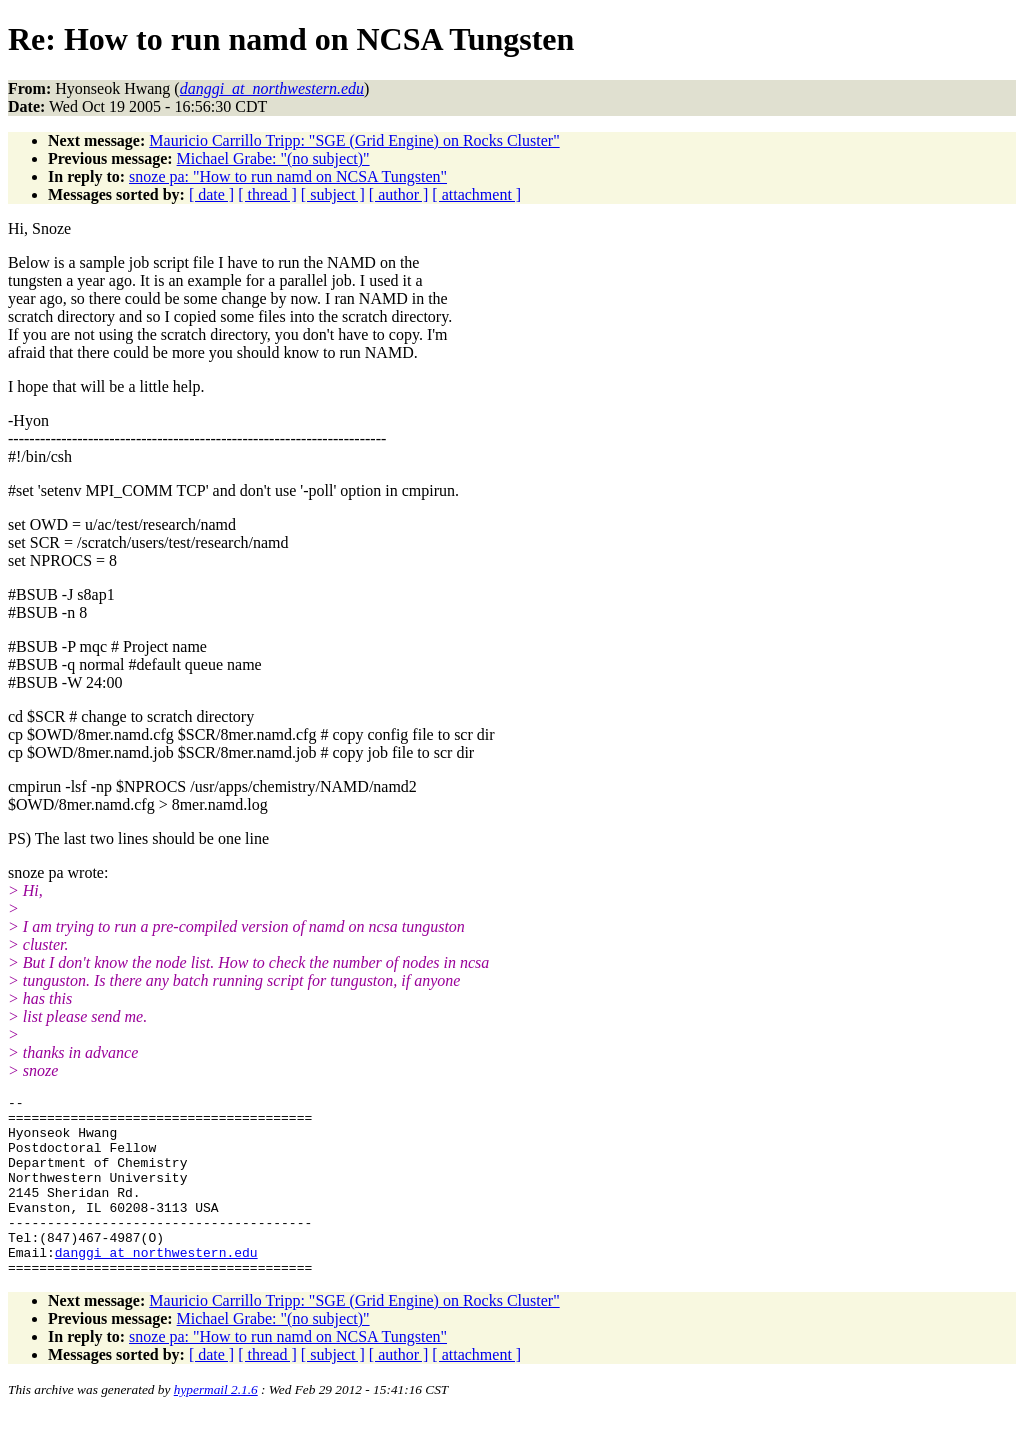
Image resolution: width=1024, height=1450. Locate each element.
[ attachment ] (476, 194)
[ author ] (399, 194)
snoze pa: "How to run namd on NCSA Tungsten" (288, 176)
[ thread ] (267, 194)
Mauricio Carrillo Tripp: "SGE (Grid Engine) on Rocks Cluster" (354, 140)
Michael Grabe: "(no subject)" (273, 158)
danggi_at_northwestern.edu (156, 1285)
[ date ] (211, 194)
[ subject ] (333, 194)
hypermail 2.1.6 (216, 1425)
